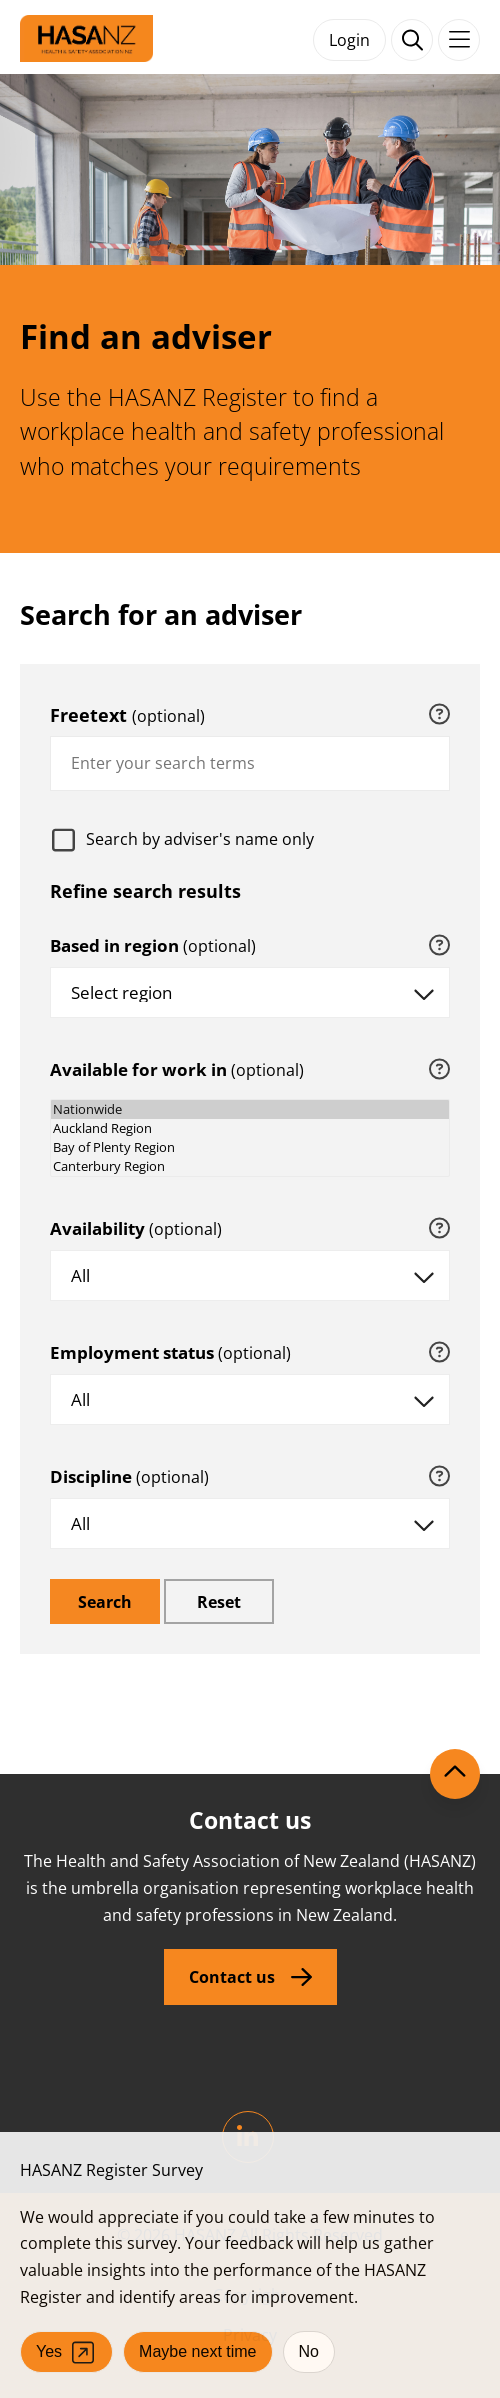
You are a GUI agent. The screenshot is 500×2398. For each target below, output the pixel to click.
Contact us (232, 1977)
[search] (105, 1601)
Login (349, 40)
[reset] (219, 1601)
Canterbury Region (250, 1166)
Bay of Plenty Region (250, 1147)
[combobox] (250, 763)
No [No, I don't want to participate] (309, 2351)
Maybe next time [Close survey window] (197, 2351)
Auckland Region (250, 1128)
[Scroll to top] (455, 1774)
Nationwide (250, 1109)
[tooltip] (439, 715)
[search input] (250, 763)
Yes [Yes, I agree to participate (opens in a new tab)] (66, 2352)
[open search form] (412, 40)
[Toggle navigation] (459, 40)
